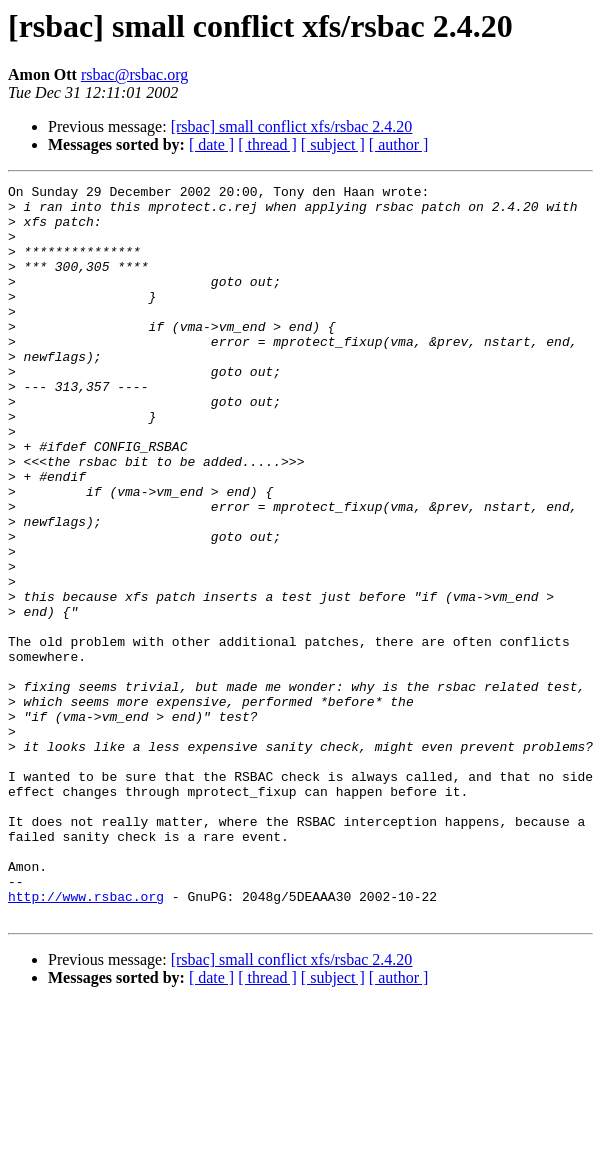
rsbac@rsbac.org (134, 74)
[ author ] (399, 144)
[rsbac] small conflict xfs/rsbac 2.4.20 (292, 126)
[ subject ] (333, 144)
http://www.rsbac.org (86, 1040)
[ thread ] (267, 144)
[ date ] (211, 144)
